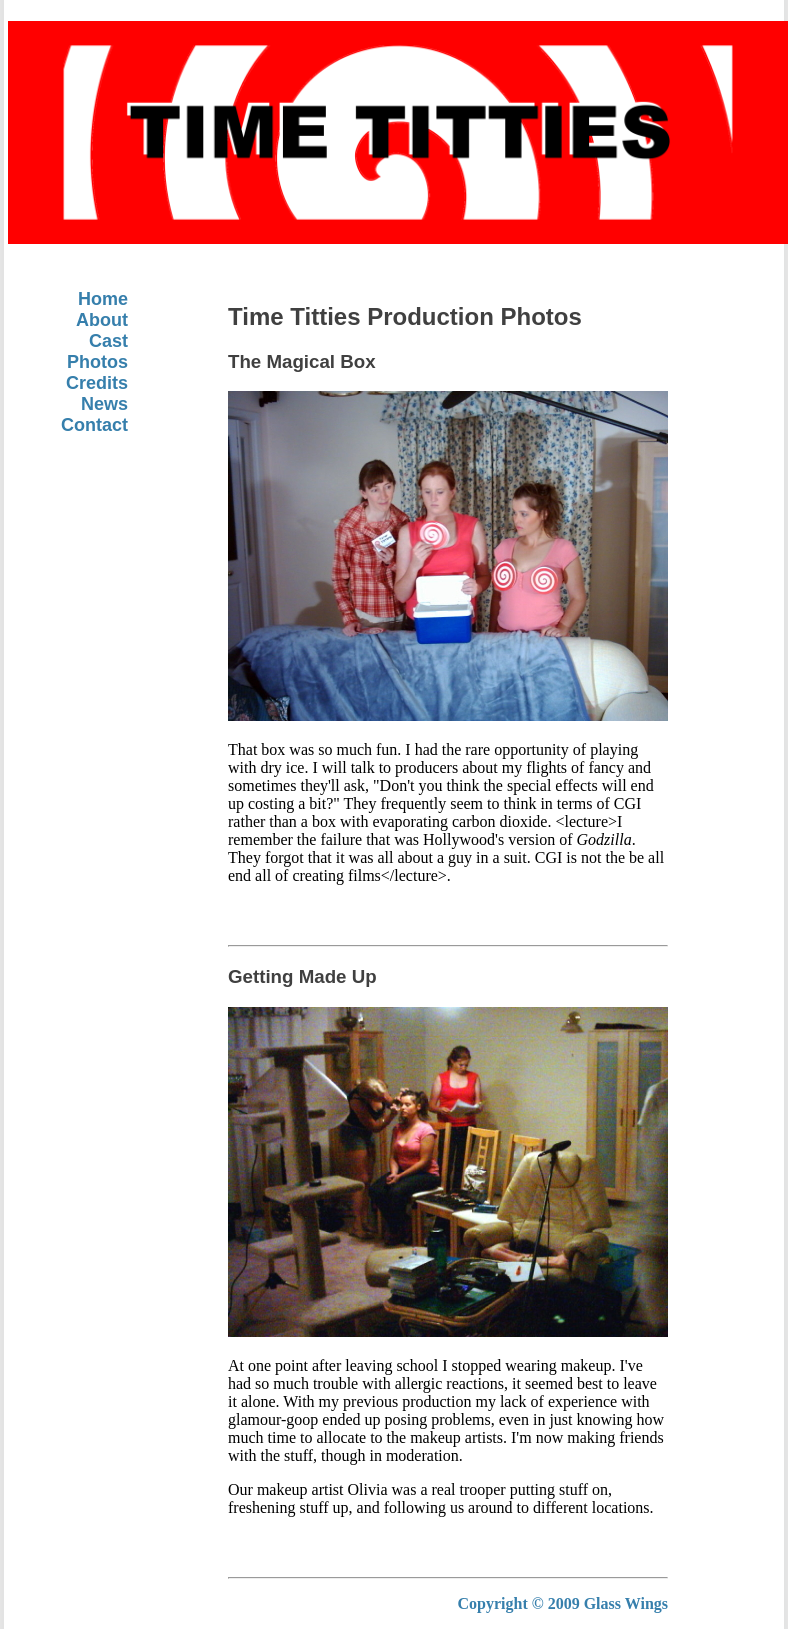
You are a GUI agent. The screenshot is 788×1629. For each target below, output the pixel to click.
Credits (97, 383)
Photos (97, 362)
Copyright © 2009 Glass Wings (562, 1603)
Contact (94, 425)
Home (103, 299)
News (104, 404)
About (102, 320)
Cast (108, 341)
